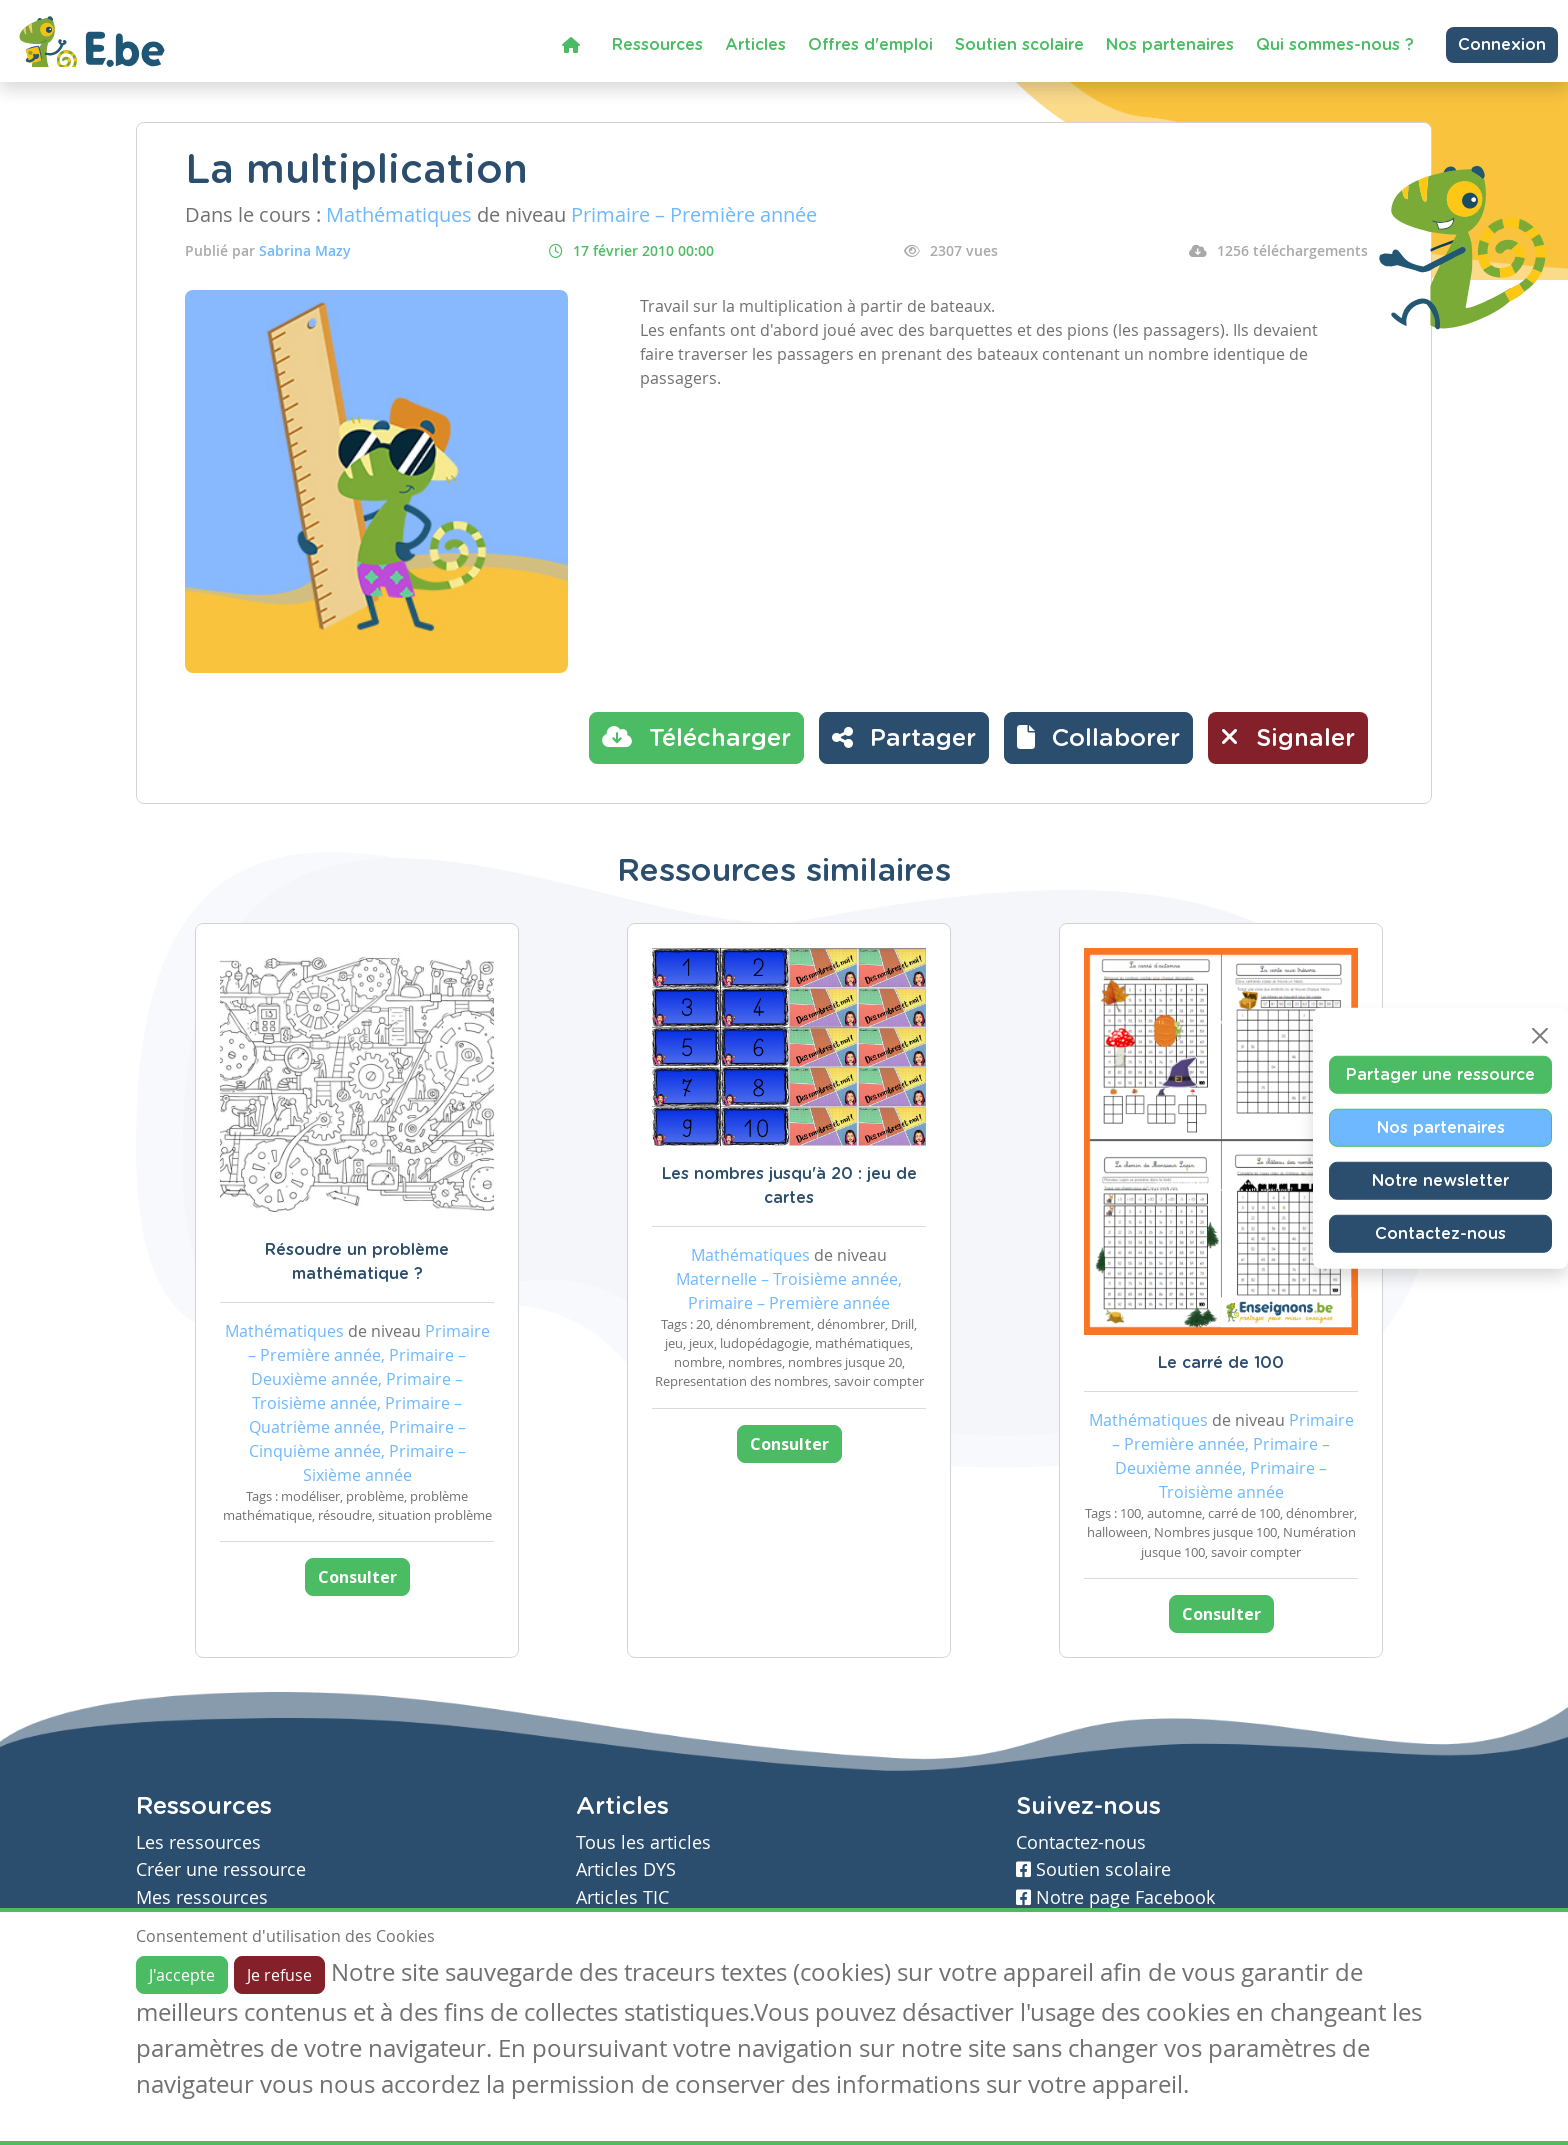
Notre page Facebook (1115, 1897)
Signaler (1288, 737)
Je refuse (279, 1975)
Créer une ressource (221, 1869)
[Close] (1540, 1035)
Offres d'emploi (870, 45)
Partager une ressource (1440, 1074)
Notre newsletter (1440, 1180)
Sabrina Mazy (305, 250)
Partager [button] (904, 737)
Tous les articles (643, 1842)
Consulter (357, 1577)
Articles (755, 45)
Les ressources (198, 1842)
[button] (1098, 738)
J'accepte (182, 1975)
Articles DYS (626, 1869)
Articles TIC (622, 1897)
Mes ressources (202, 1897)
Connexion (1502, 45)
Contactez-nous (1440, 1233)
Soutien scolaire (1019, 45)
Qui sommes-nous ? (1335, 45)
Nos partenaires (1170, 45)
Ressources (657, 45)
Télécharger (696, 737)
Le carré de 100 (1221, 1363)
